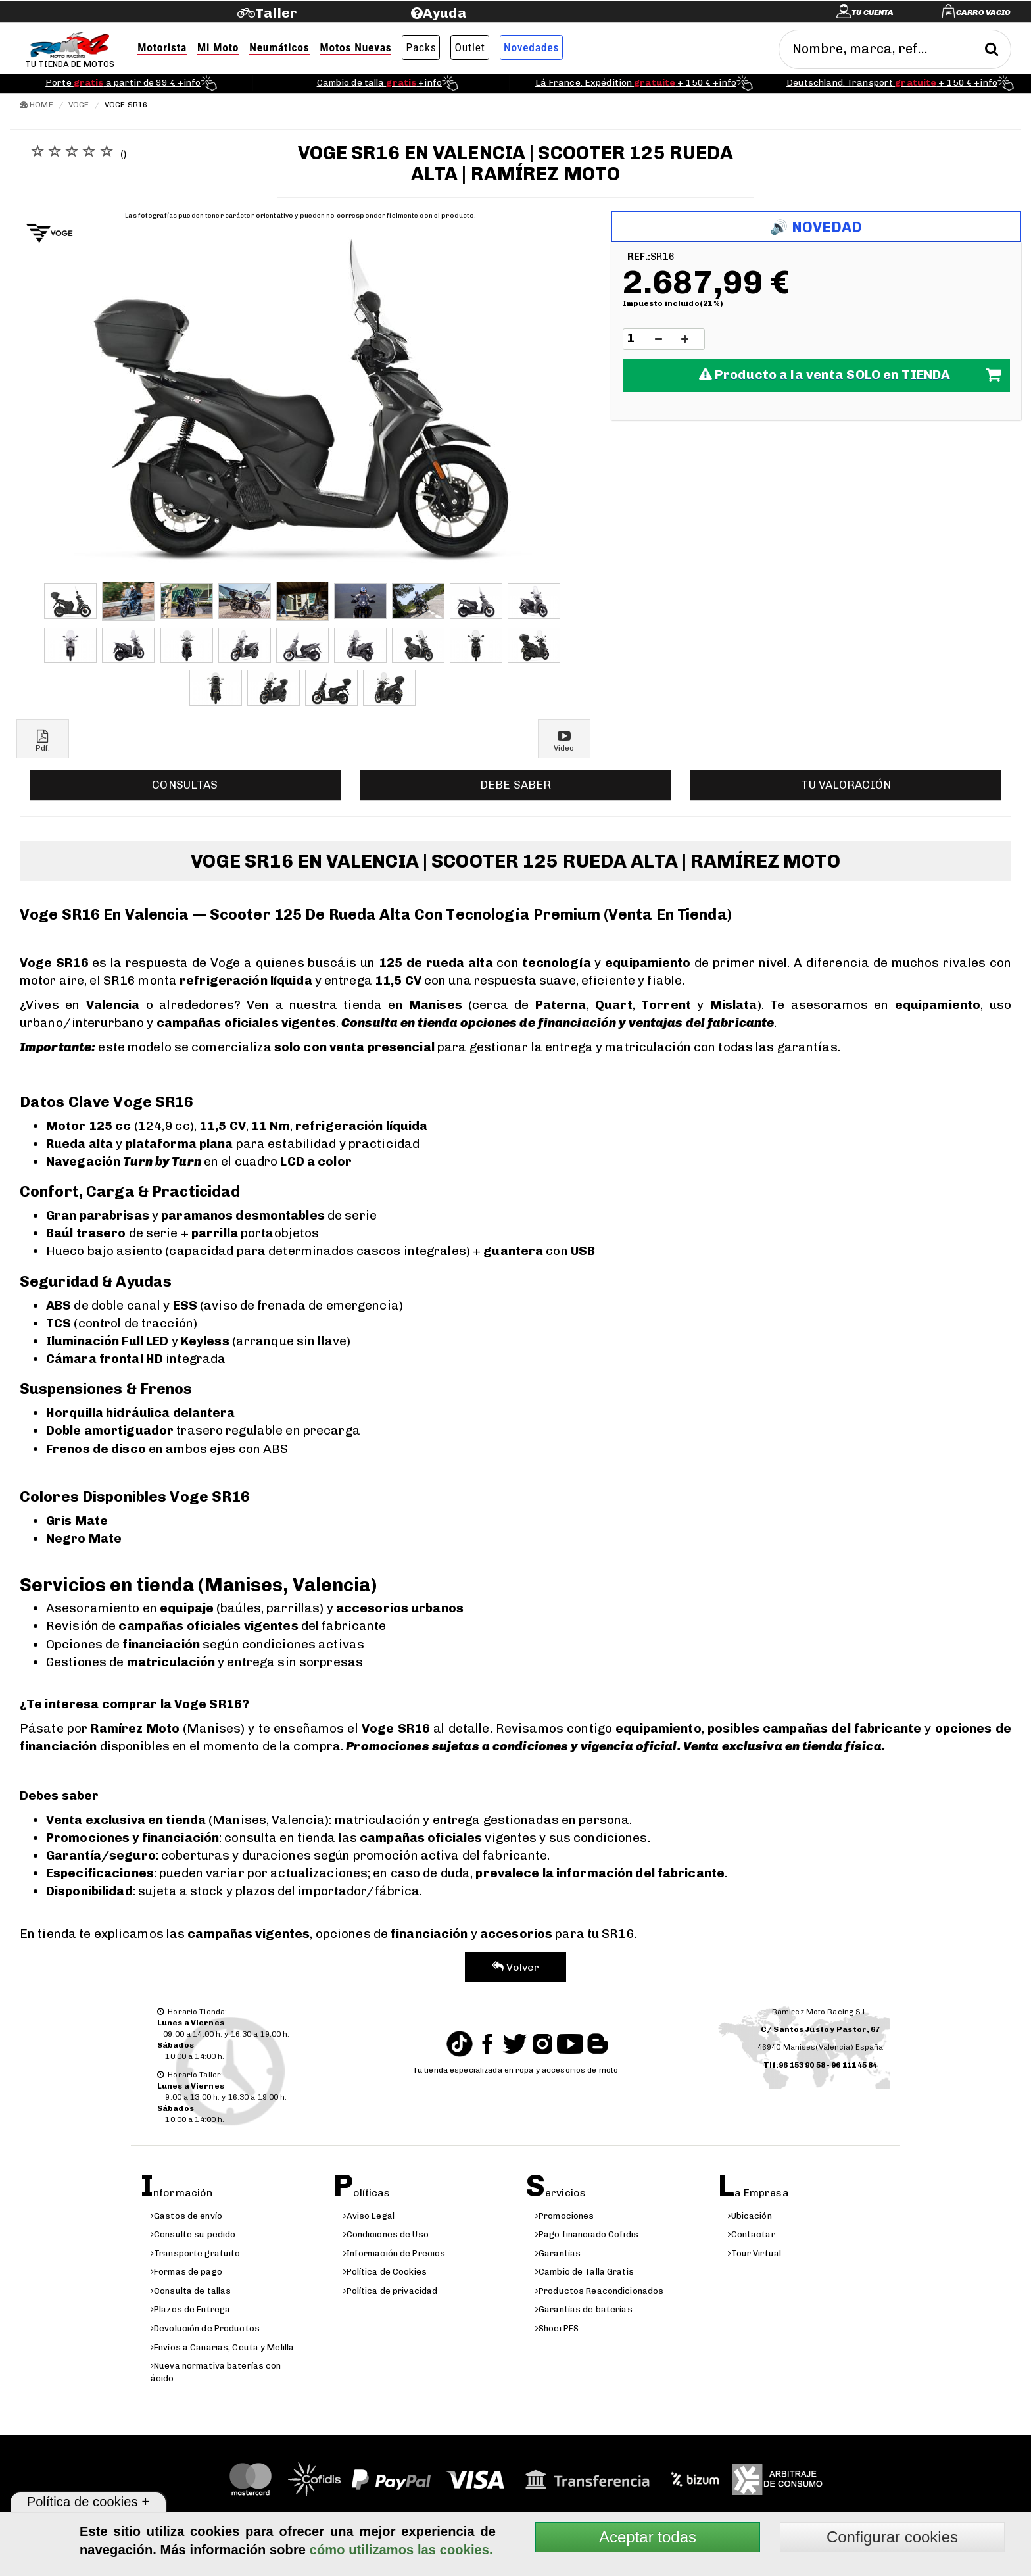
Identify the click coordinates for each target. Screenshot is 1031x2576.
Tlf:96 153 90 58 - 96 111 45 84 (820, 2064)
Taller (276, 12)
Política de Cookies (385, 2272)
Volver (516, 1967)
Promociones (564, 2216)
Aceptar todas (647, 2537)
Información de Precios (394, 2253)
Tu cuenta (872, 12)
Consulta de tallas (191, 2291)
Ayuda (445, 12)
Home (36, 104)
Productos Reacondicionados (599, 2291)
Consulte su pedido (193, 2234)
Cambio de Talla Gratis (584, 2272)
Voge (78, 104)
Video (564, 741)
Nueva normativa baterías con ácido (216, 2372)
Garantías (558, 2253)
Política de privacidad (390, 2291)
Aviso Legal (369, 2216)
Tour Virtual (755, 2253)
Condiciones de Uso (386, 2234)
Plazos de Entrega (190, 2309)
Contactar (751, 2234)
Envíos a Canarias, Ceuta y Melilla (222, 2347)
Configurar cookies (892, 2537)
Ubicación (750, 2216)
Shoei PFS (557, 2328)
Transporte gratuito (195, 2253)
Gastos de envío (186, 2216)
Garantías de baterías (584, 2309)
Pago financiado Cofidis (586, 2234)
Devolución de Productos (205, 2328)
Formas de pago (186, 2272)
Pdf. (42, 741)
